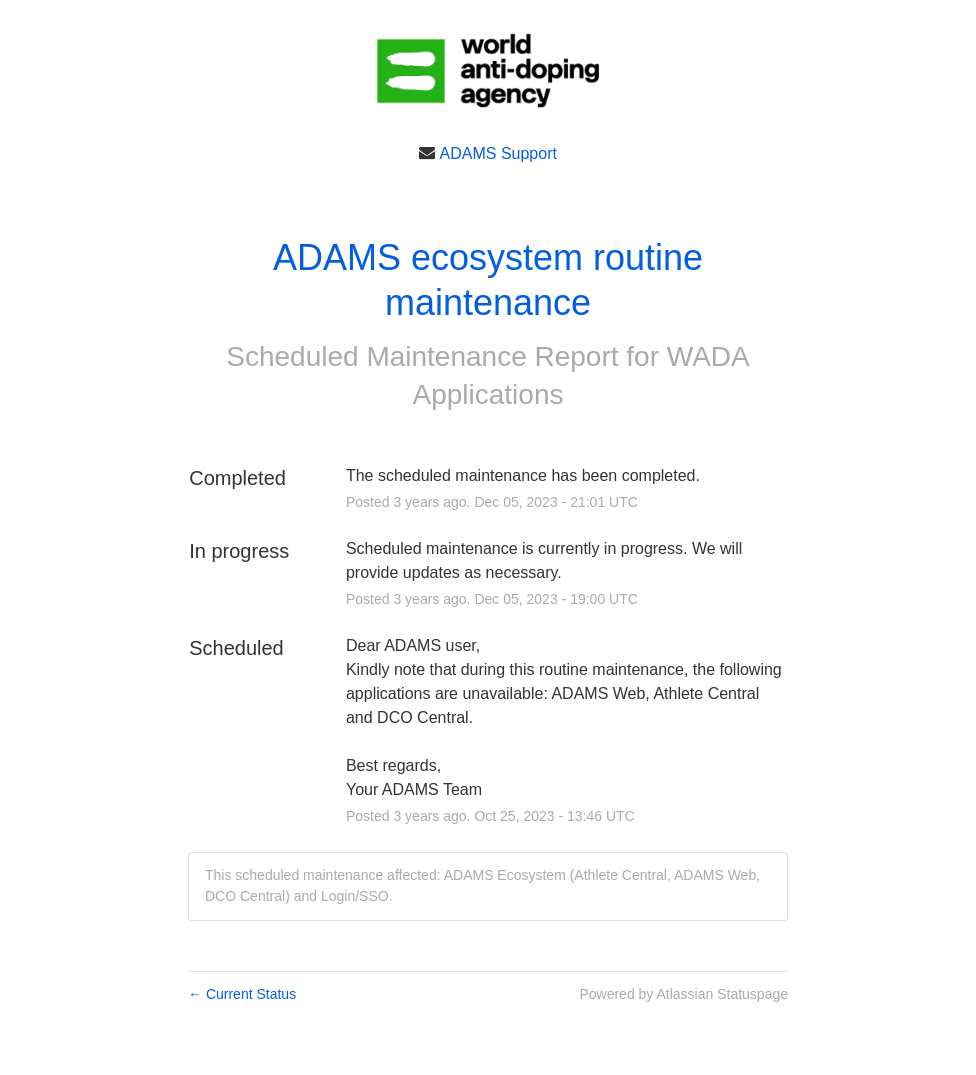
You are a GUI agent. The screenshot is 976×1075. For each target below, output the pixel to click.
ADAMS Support (498, 152)
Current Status (242, 994)
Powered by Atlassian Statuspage (683, 994)
